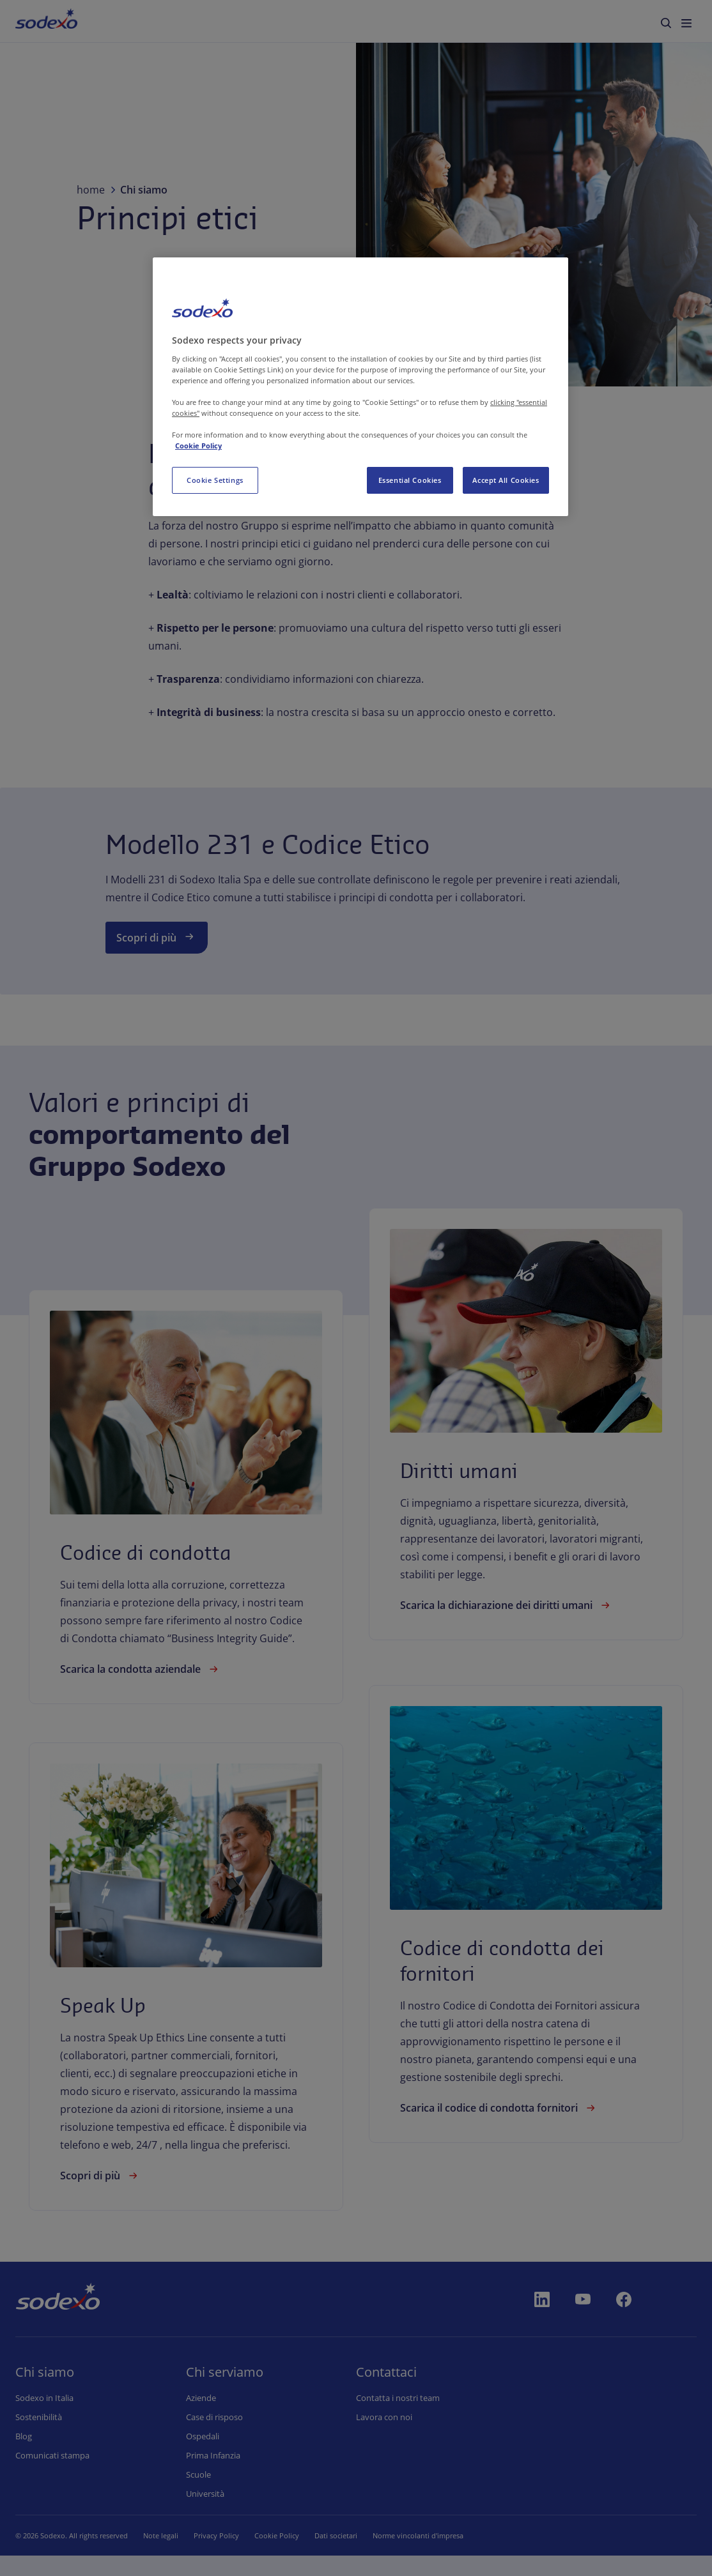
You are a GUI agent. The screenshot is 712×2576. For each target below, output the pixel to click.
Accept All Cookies (505, 480)
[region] (360, 386)
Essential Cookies (410, 480)
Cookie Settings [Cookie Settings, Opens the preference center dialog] (215, 480)
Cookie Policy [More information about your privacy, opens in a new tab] (198, 445)
